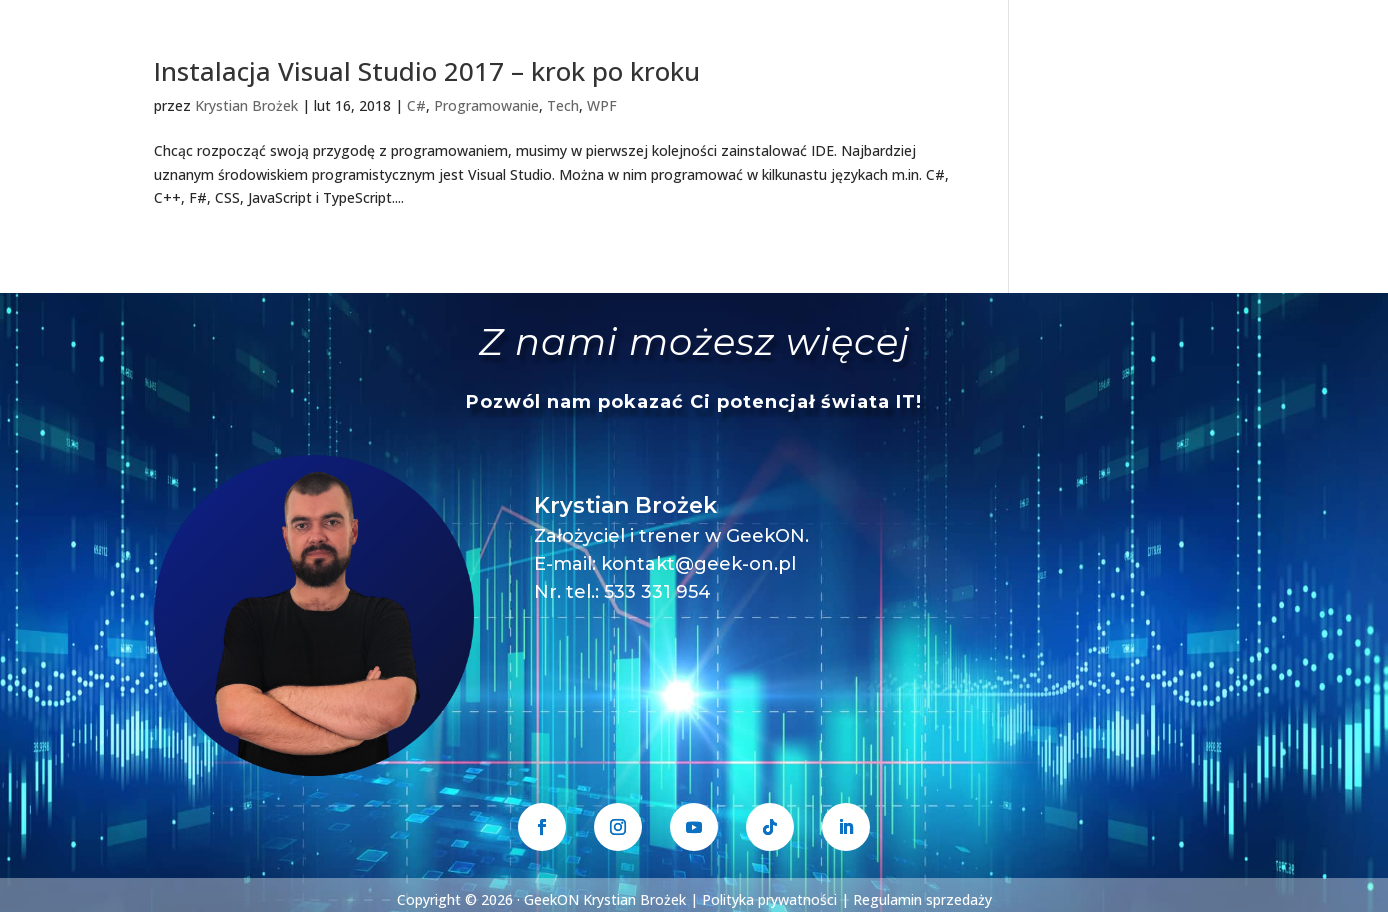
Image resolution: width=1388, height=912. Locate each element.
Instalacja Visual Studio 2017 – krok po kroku (427, 71)
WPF (602, 105)
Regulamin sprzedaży (922, 899)
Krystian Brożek (246, 105)
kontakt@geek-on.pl (698, 564)
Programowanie (486, 105)
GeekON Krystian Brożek (605, 899)
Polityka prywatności (769, 899)
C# (416, 105)
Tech (563, 105)
